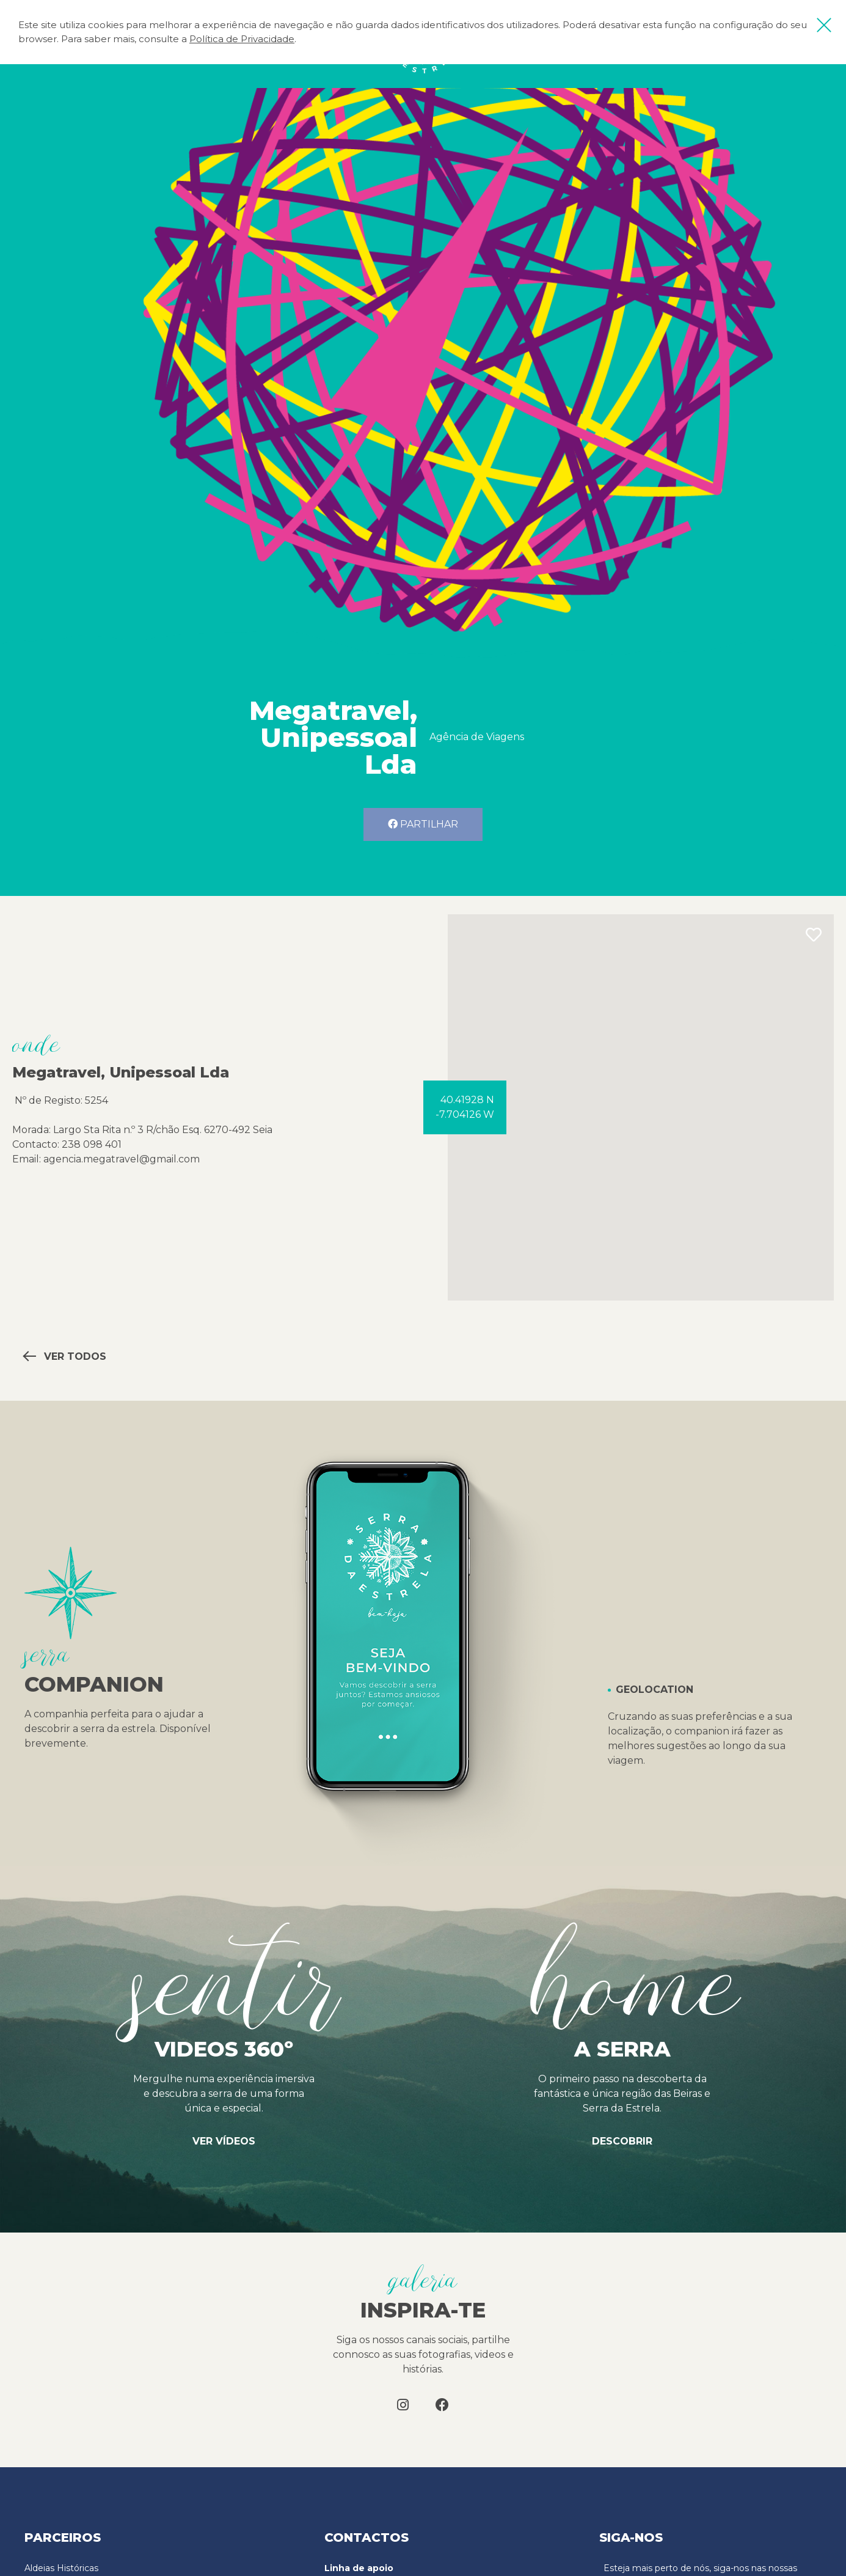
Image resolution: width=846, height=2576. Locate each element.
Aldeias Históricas (61, 2568)
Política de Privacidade (241, 39)
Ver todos (65, 1356)
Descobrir (622, 2141)
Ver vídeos (223, 2141)
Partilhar (423, 824)
